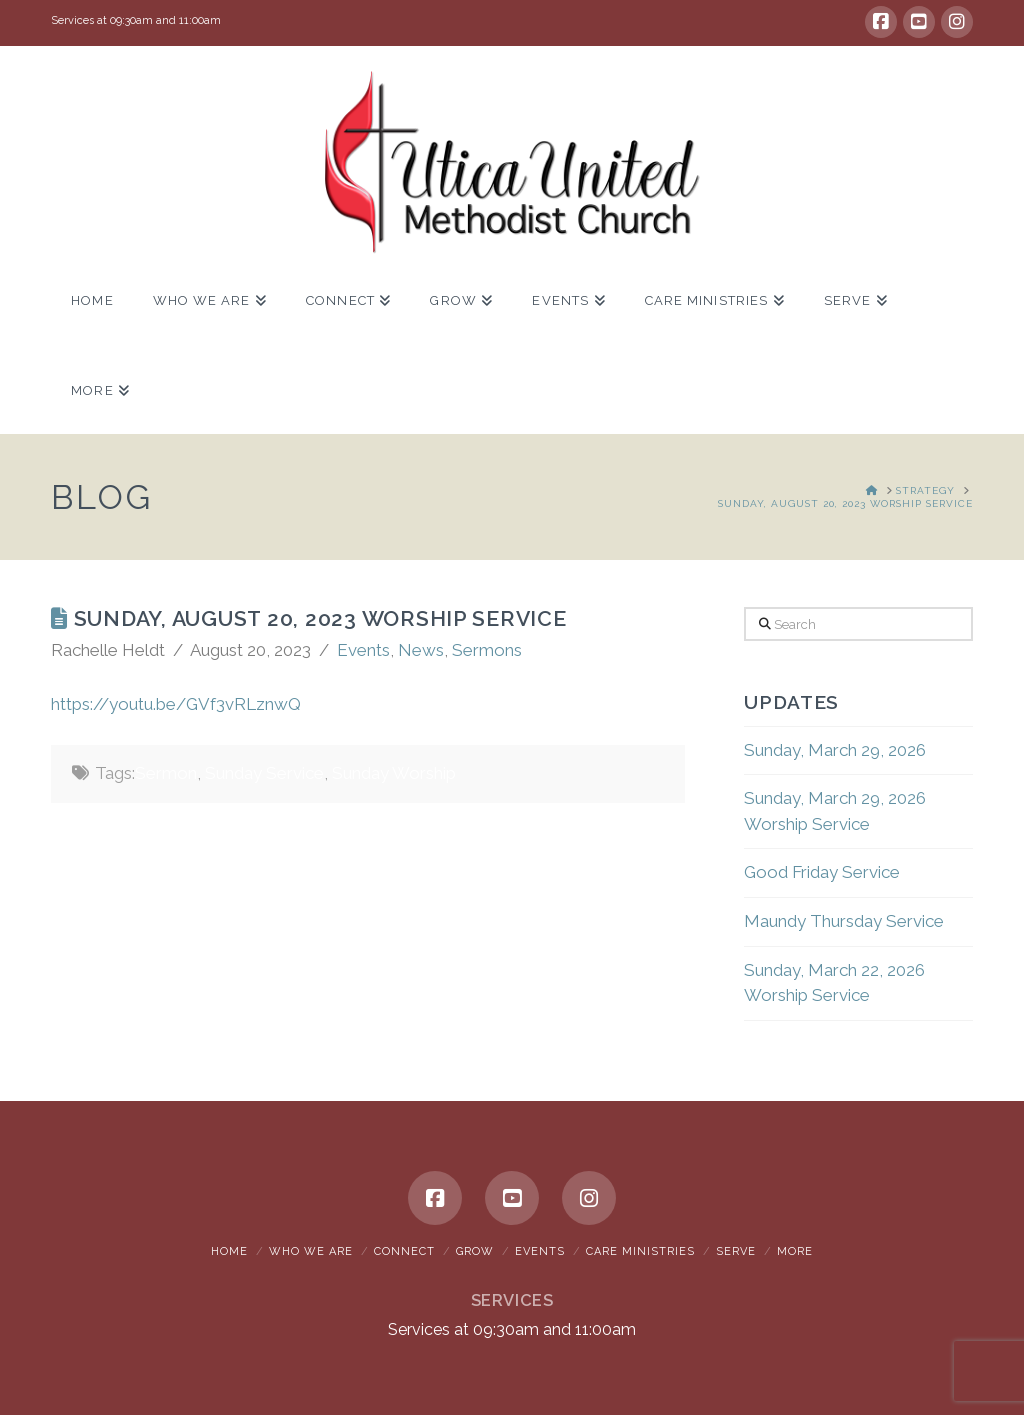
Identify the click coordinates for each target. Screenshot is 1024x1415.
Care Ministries (640, 1251)
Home (229, 1251)
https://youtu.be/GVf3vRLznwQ (176, 704)
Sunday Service (264, 773)
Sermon (166, 773)
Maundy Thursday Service (844, 921)
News (421, 650)
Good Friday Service (822, 872)
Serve (736, 1251)
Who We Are (311, 1251)
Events (363, 650)
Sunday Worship (394, 773)
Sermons (487, 650)
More (795, 1251)
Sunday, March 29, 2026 (835, 750)
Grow (475, 1251)
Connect (404, 1251)
